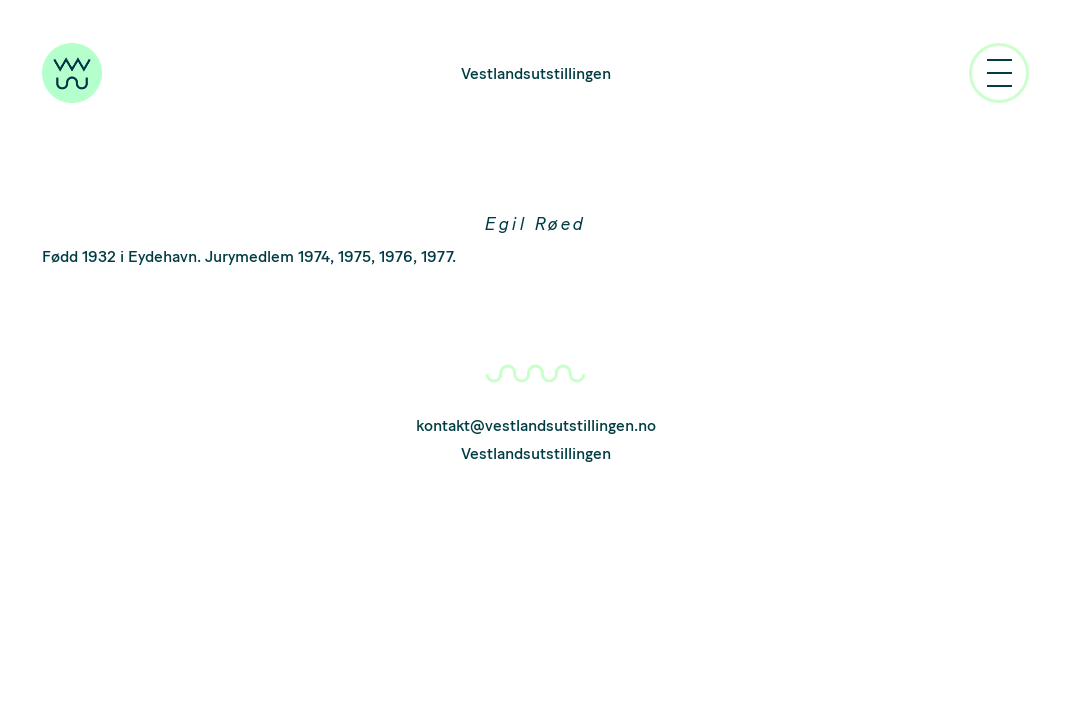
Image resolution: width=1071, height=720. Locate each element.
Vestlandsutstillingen (536, 73)
